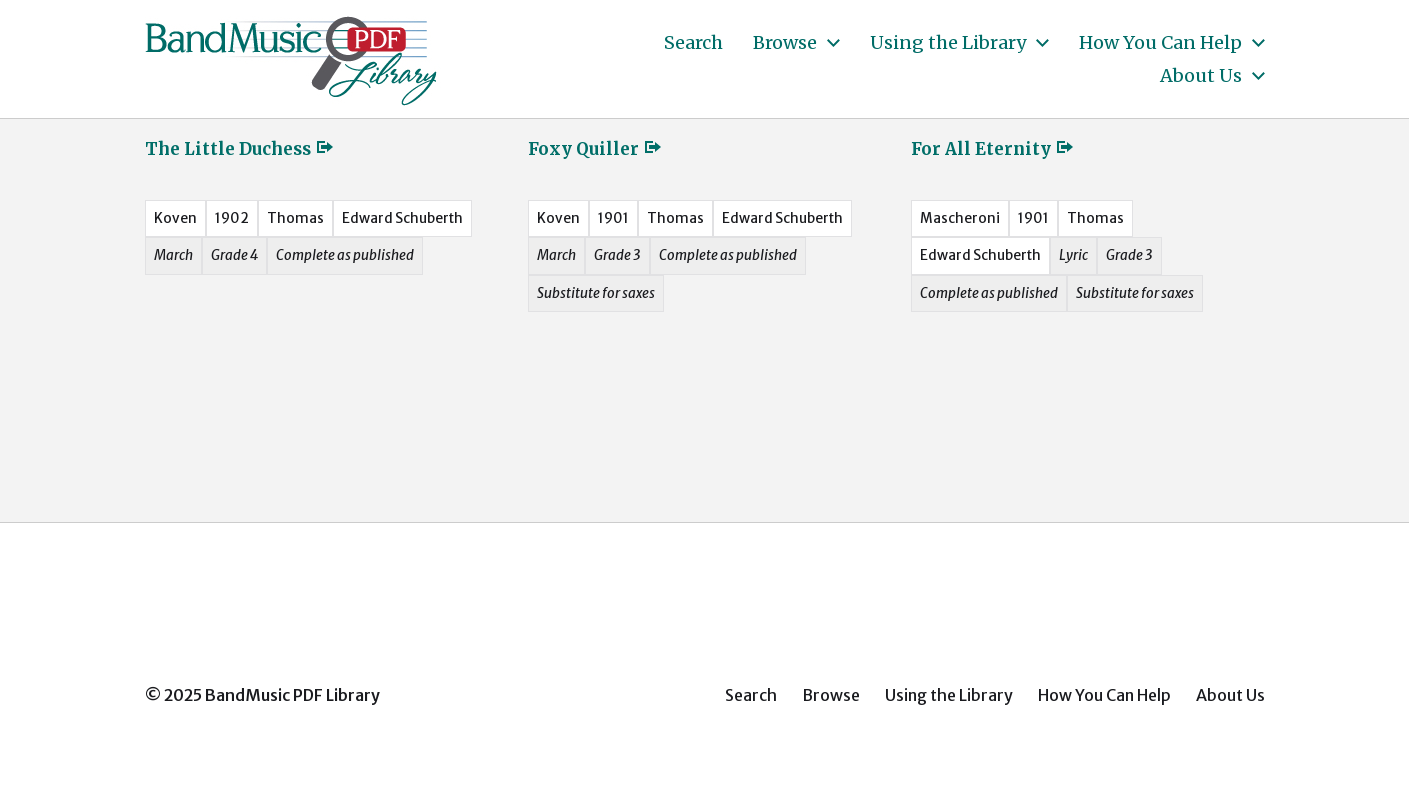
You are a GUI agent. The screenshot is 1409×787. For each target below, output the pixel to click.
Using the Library (948, 43)
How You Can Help (1160, 43)
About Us (1201, 76)
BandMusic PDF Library (292, 695)
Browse (785, 43)
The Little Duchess (240, 149)
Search (693, 43)
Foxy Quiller (595, 149)
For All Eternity (993, 149)
